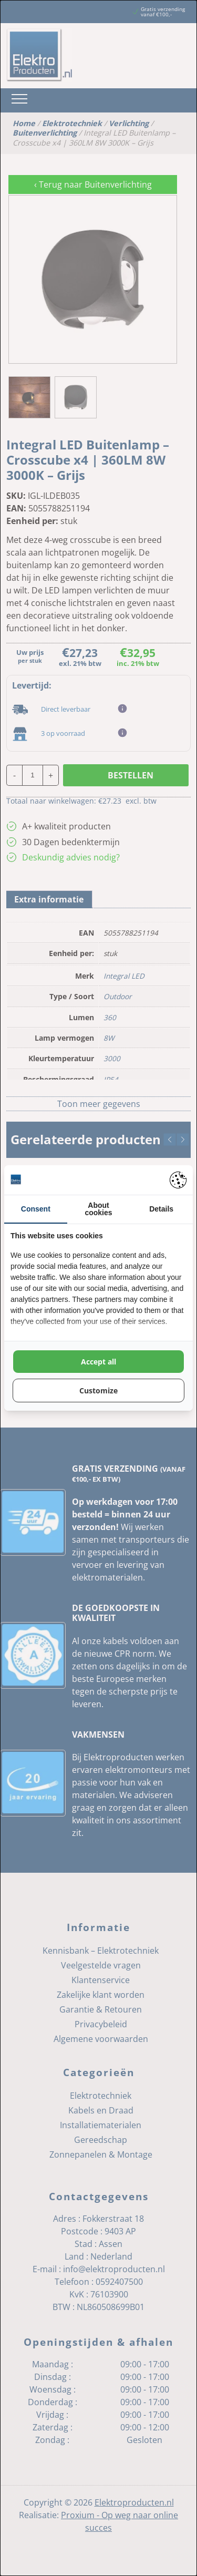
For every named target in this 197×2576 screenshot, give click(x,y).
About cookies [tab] (98, 1209)
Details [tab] (161, 1209)
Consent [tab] (35, 1209)
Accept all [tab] (98, 1362)
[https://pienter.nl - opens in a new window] (178, 1180)
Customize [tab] (98, 1390)
